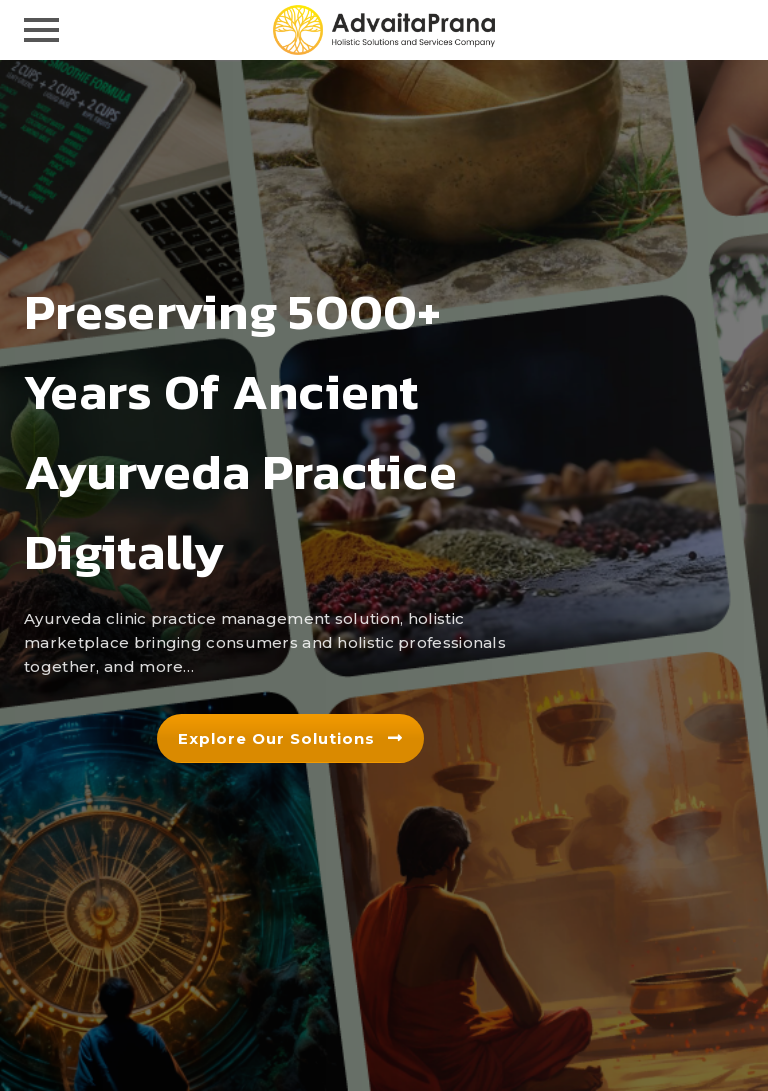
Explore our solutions (290, 738)
